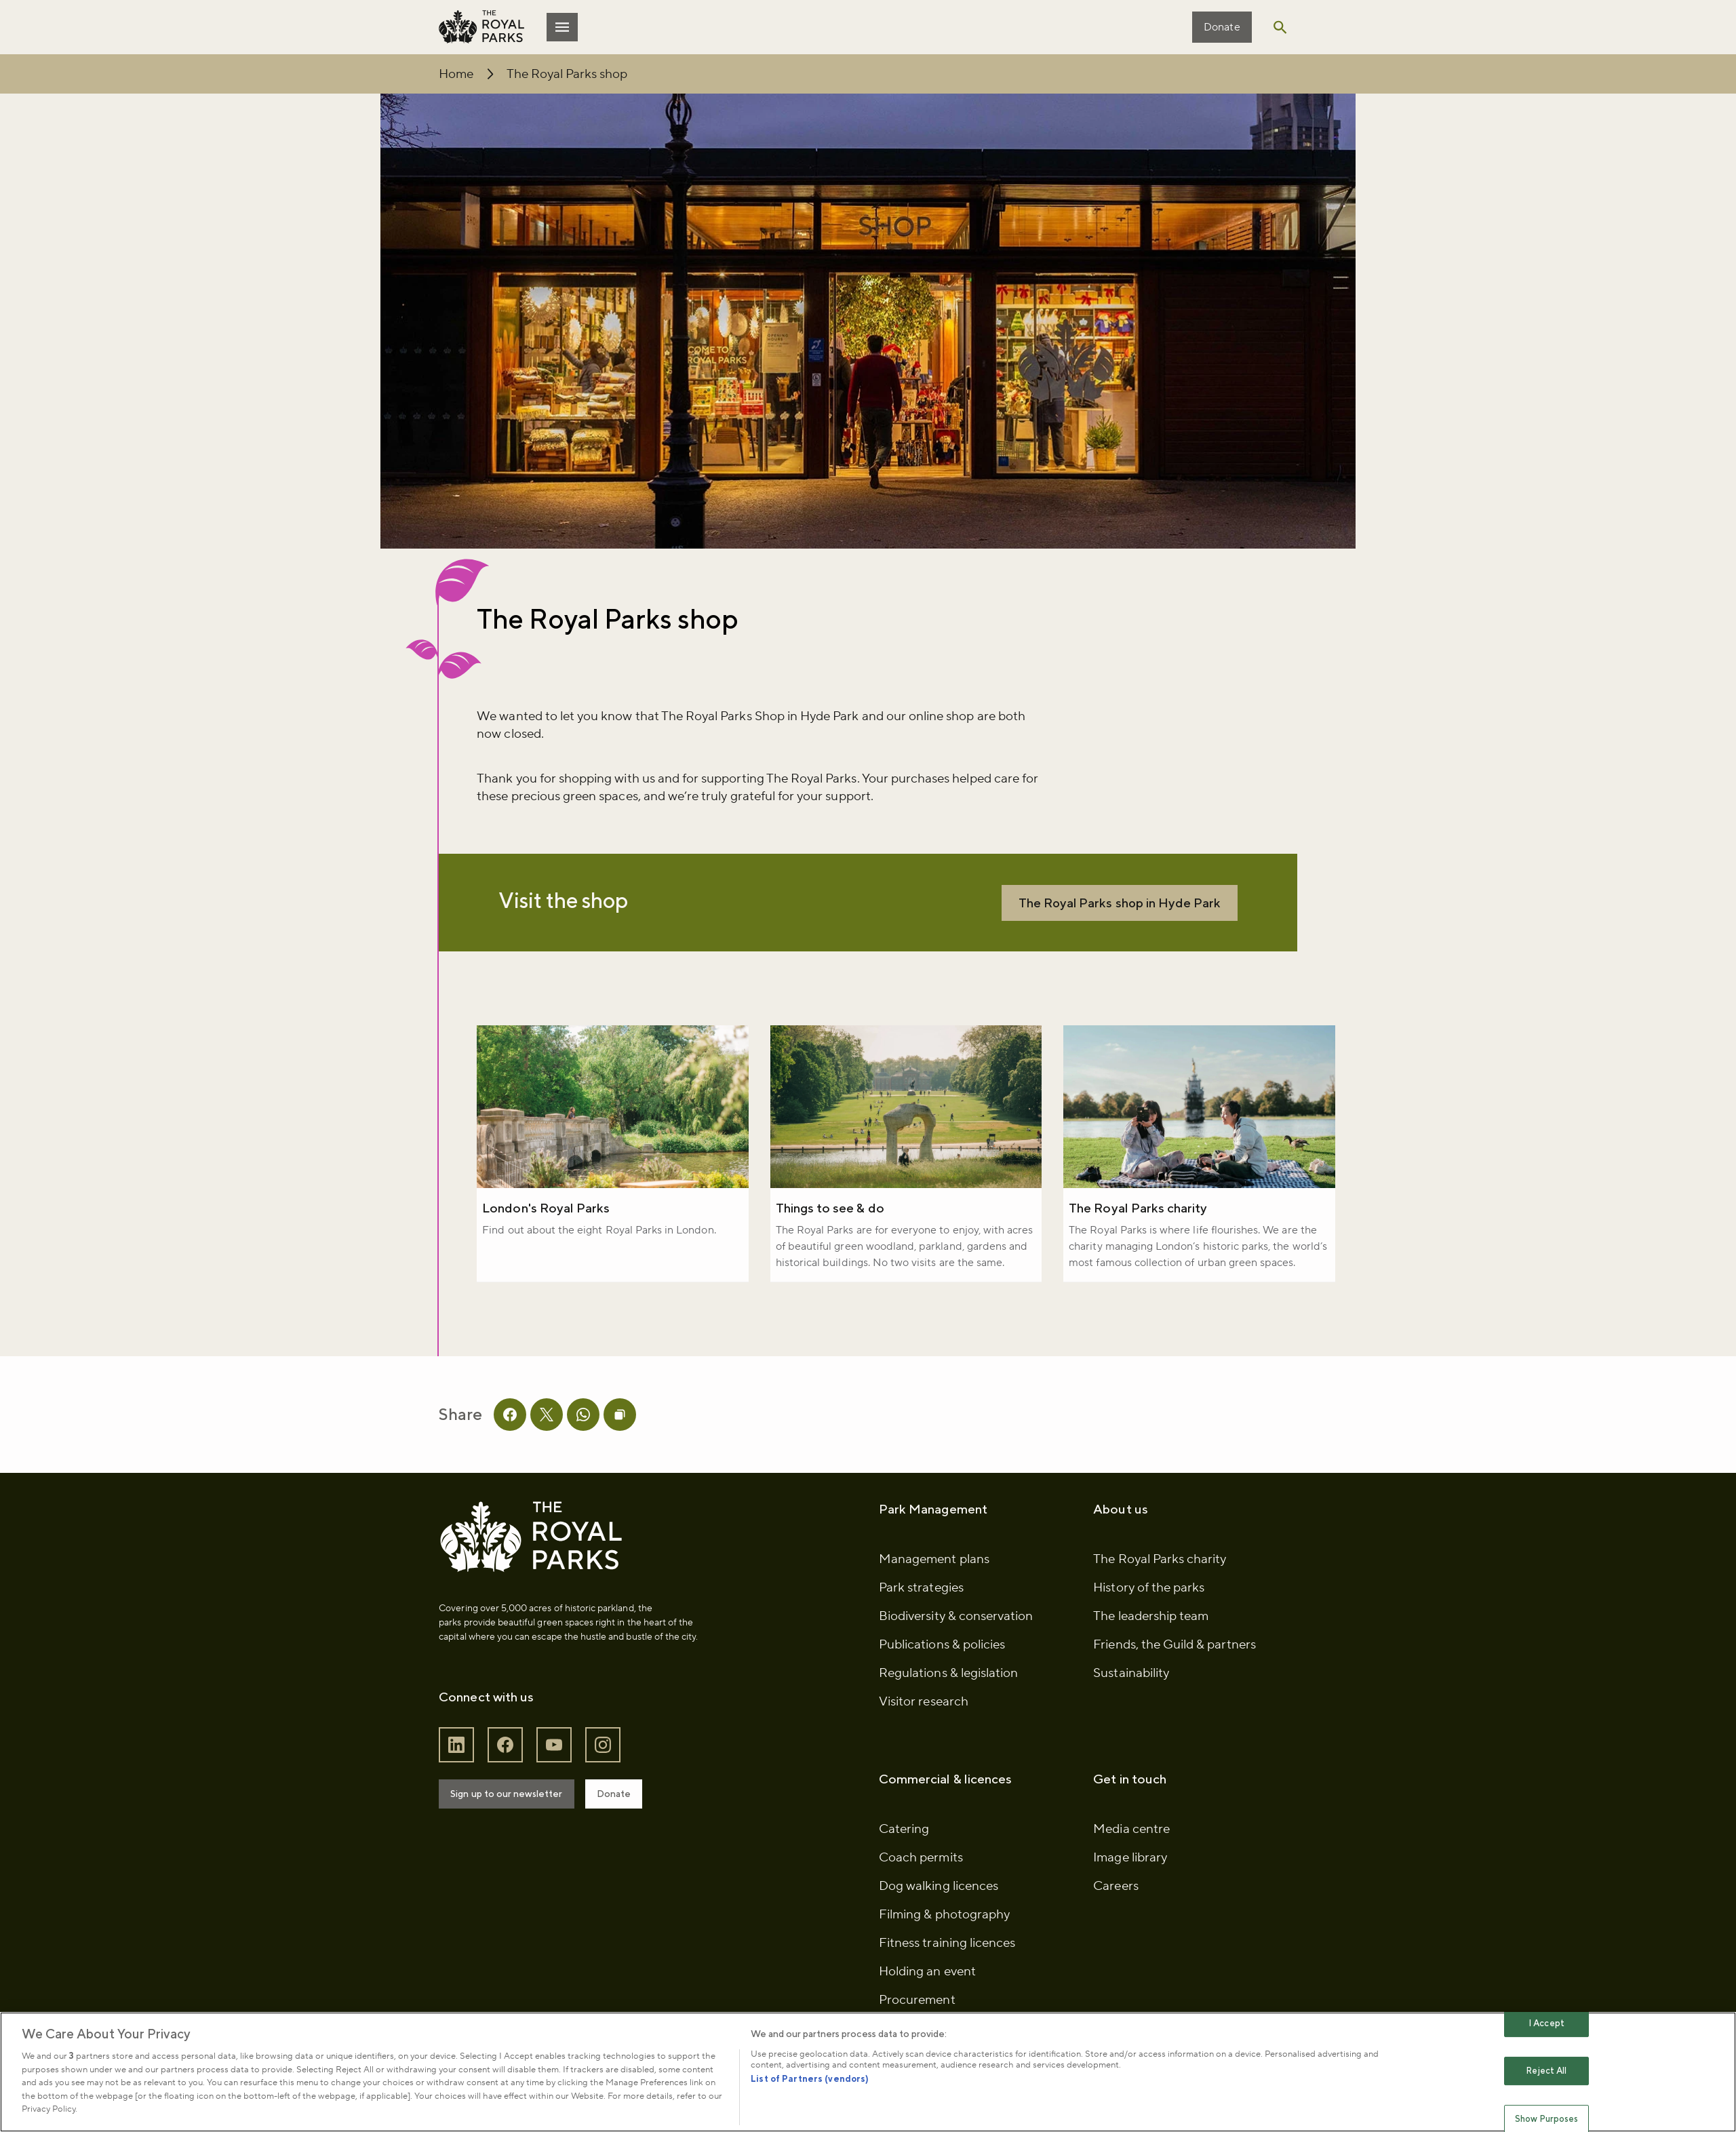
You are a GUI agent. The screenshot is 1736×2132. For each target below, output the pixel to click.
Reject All (1546, 2071)
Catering (904, 1857)
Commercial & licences (945, 1806)
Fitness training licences (947, 1970)
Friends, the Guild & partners (1171, 1672)
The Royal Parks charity (1136, 1214)
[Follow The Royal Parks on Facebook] (511, 1772)
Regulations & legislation (948, 1701)
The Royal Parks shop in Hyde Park (1106, 907)
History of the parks (1146, 1615)
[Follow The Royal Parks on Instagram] (609, 1772)
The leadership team (1148, 1644)
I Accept (1546, 2023)
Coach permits (921, 1885)
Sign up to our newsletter (512, 1820)
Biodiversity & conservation (956, 1644)
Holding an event (927, 1999)
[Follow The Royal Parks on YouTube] (560, 1772)
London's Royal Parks (552, 1214)
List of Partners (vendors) (810, 2079)
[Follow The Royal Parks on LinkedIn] (462, 1772)
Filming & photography (944, 1942)
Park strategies (921, 1615)
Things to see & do (832, 1214)
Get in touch (1127, 1806)
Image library (1127, 1885)
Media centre (1128, 1857)
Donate (1216, 27)
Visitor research (923, 1729)
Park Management (933, 1536)
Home (462, 74)
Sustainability (1128, 1701)
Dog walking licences (938, 1914)
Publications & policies (942, 1672)
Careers (1112, 1914)
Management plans (934, 1587)
